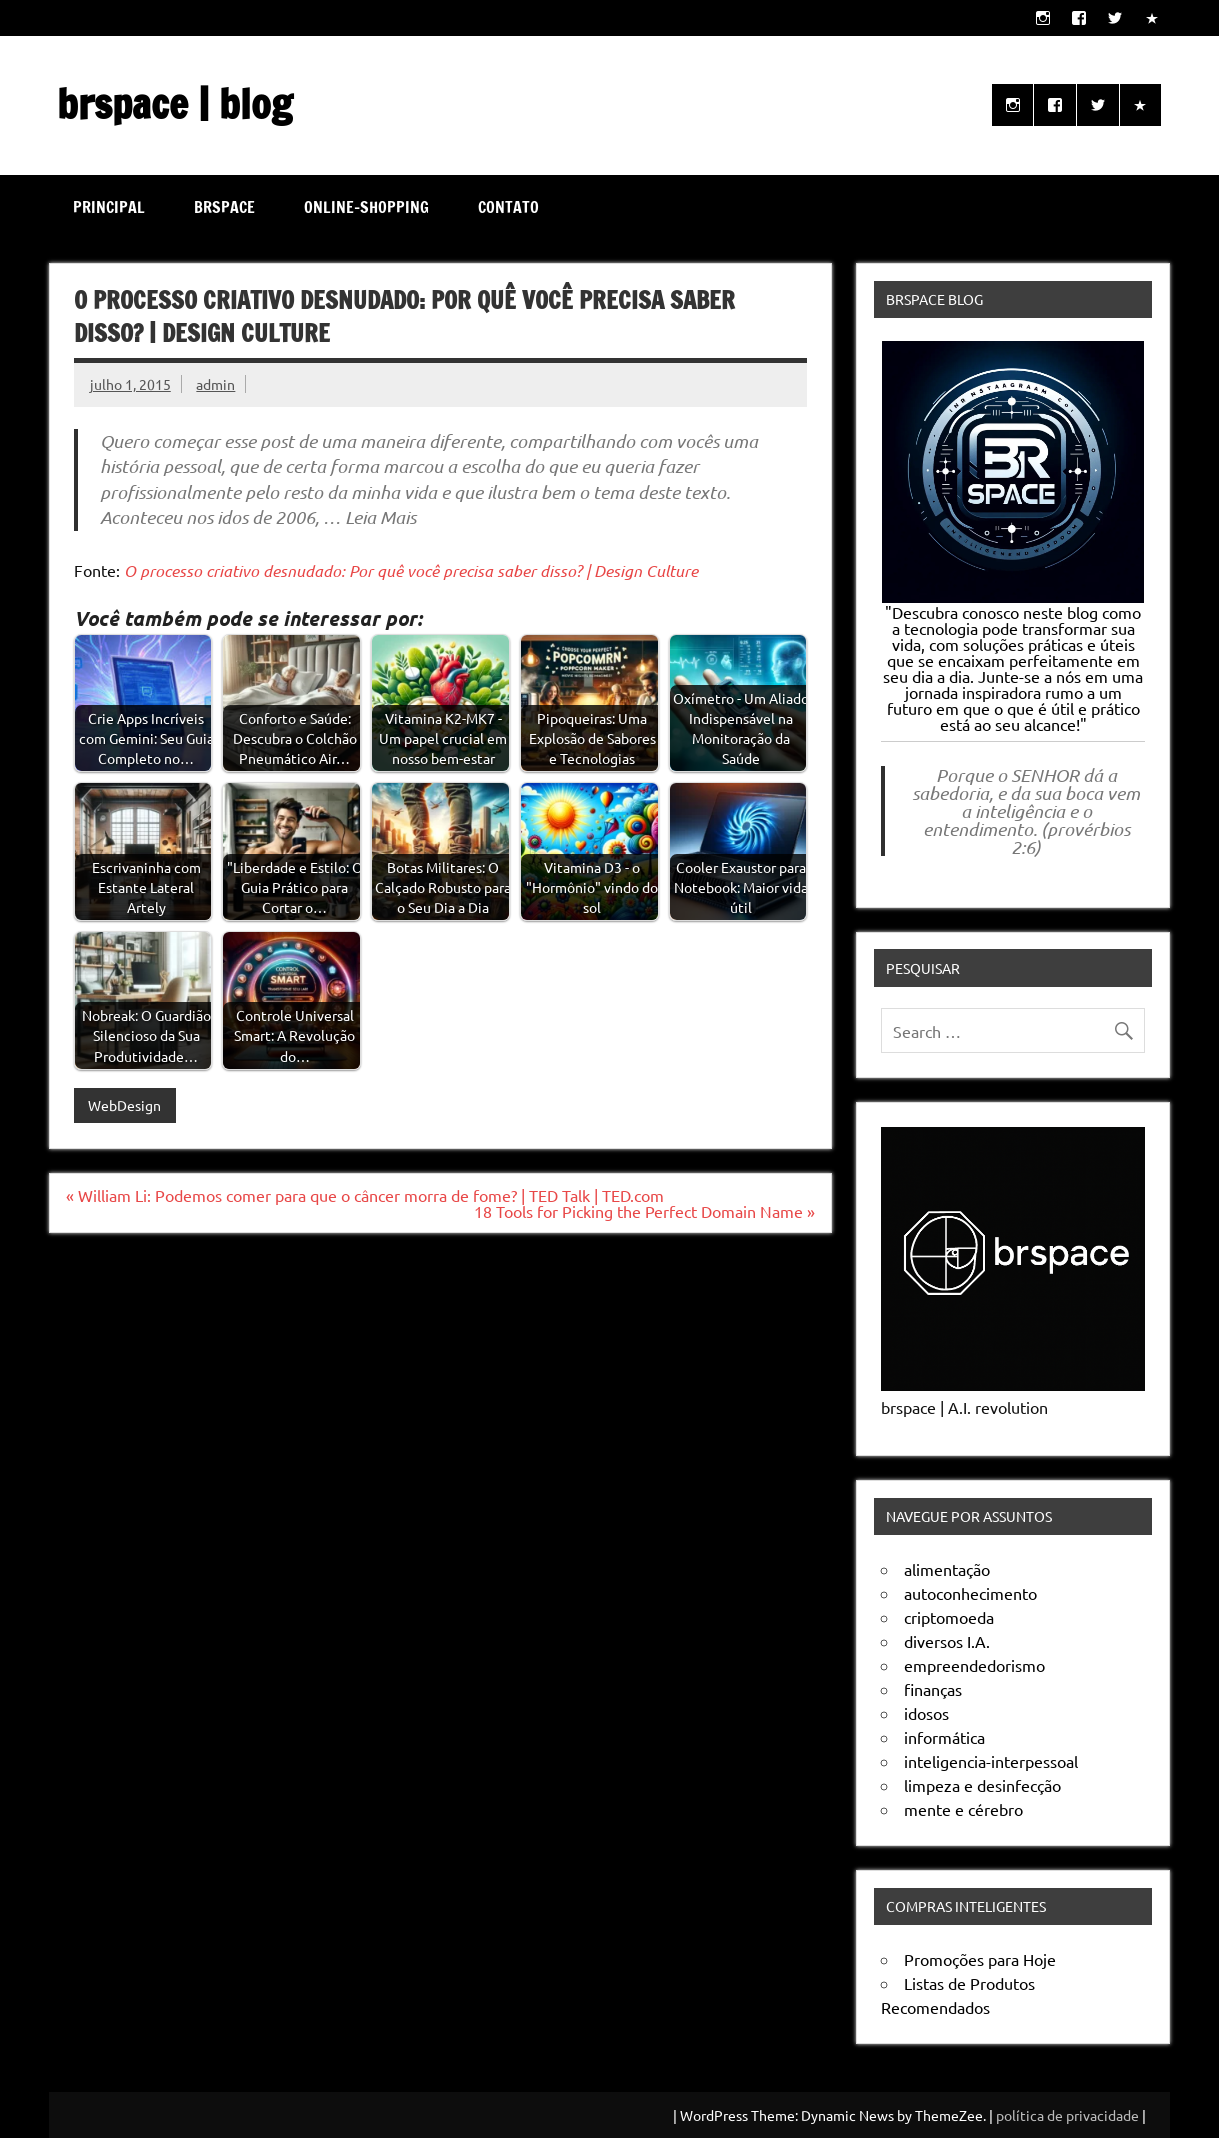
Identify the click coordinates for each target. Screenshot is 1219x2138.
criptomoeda (949, 1617)
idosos (926, 1713)
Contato (508, 207)
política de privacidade (1067, 2115)
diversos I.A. (947, 1641)
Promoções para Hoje (980, 1959)
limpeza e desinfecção (982, 1785)
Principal (109, 207)
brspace (224, 207)
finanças (933, 1689)
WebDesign (124, 1105)
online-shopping (366, 207)
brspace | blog (174, 103)
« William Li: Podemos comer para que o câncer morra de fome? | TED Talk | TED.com (365, 1195)
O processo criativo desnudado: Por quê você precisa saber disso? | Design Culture (411, 570)
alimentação (947, 1569)
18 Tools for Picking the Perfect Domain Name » (644, 1211)
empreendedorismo (974, 1665)
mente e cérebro (963, 1809)
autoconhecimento (970, 1593)
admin (215, 384)
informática (944, 1737)
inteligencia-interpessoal (991, 1761)
